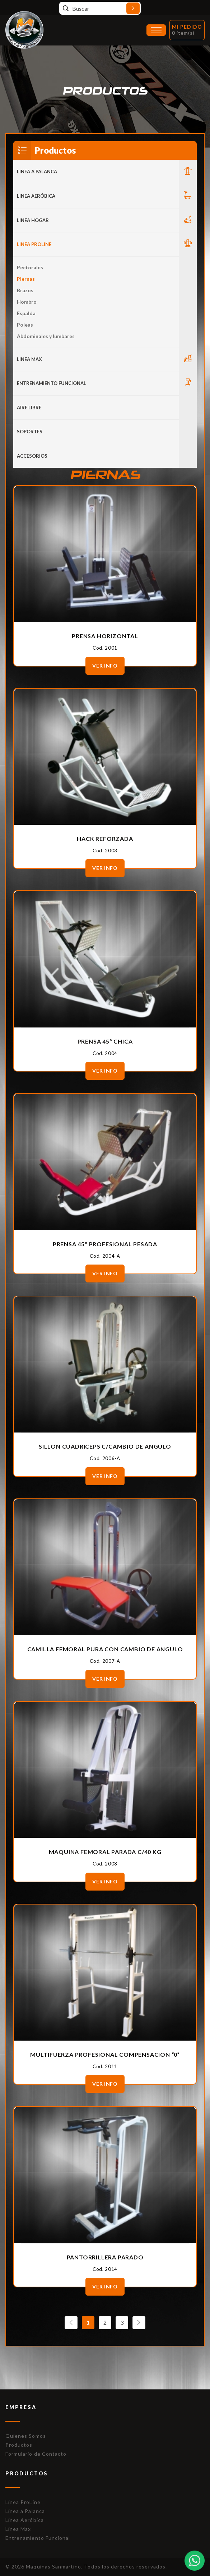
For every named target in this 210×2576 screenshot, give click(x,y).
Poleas (25, 325)
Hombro (27, 302)
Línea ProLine (23, 2502)
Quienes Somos (25, 2436)
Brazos (25, 290)
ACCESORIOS (32, 456)
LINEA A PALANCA (37, 171)
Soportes (29, 431)
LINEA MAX (29, 359)
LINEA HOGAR (33, 220)
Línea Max (18, 2529)
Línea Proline (34, 244)
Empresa (21, 2407)
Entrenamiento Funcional (51, 383)
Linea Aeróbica (36, 196)
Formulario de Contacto (35, 2454)
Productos (18, 2445)
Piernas (26, 279)
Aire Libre (29, 407)
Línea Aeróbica (24, 2520)
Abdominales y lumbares (46, 336)
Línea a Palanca (25, 2511)
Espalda (26, 313)
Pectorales (30, 267)
